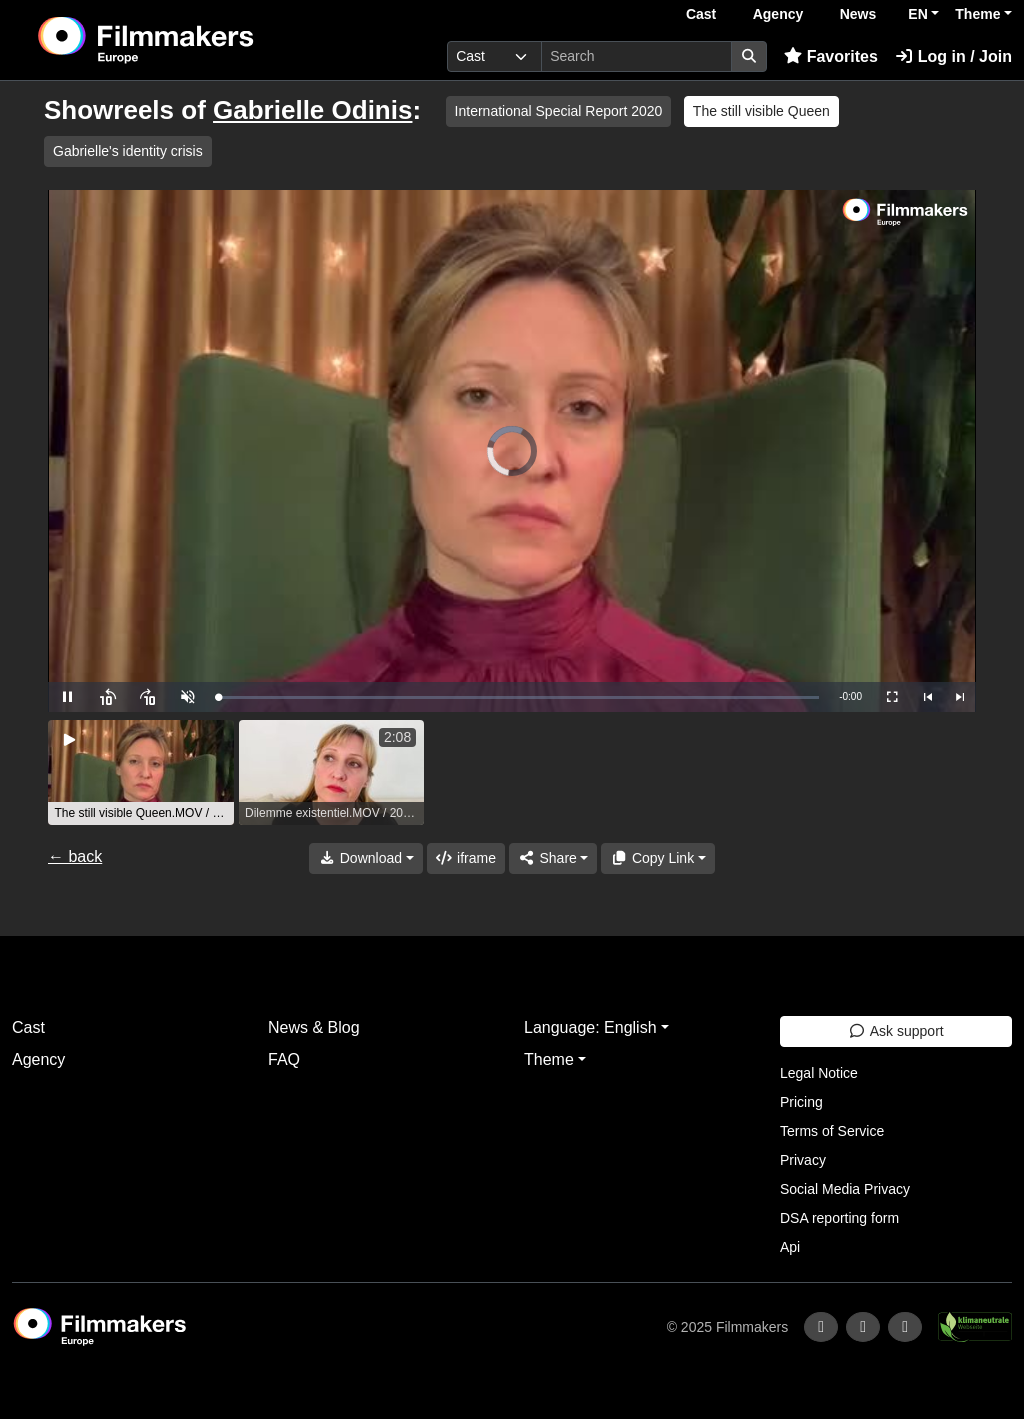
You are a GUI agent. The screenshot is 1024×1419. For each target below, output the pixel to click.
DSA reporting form (839, 1218)
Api (790, 1247)
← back (75, 856)
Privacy (803, 1160)
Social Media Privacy (845, 1189)
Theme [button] (977, 14)
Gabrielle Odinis (312, 110)
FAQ (284, 1059)
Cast (701, 14)
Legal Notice (819, 1073)
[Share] (553, 858)
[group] (141, 772)
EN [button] (917, 14)
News (858, 14)
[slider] (518, 697)
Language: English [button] (590, 1027)
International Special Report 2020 (559, 111)
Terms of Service (832, 1131)
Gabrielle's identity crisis (128, 151)
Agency (778, 14)
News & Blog (314, 1027)
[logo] (194, 40)
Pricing (801, 1102)
